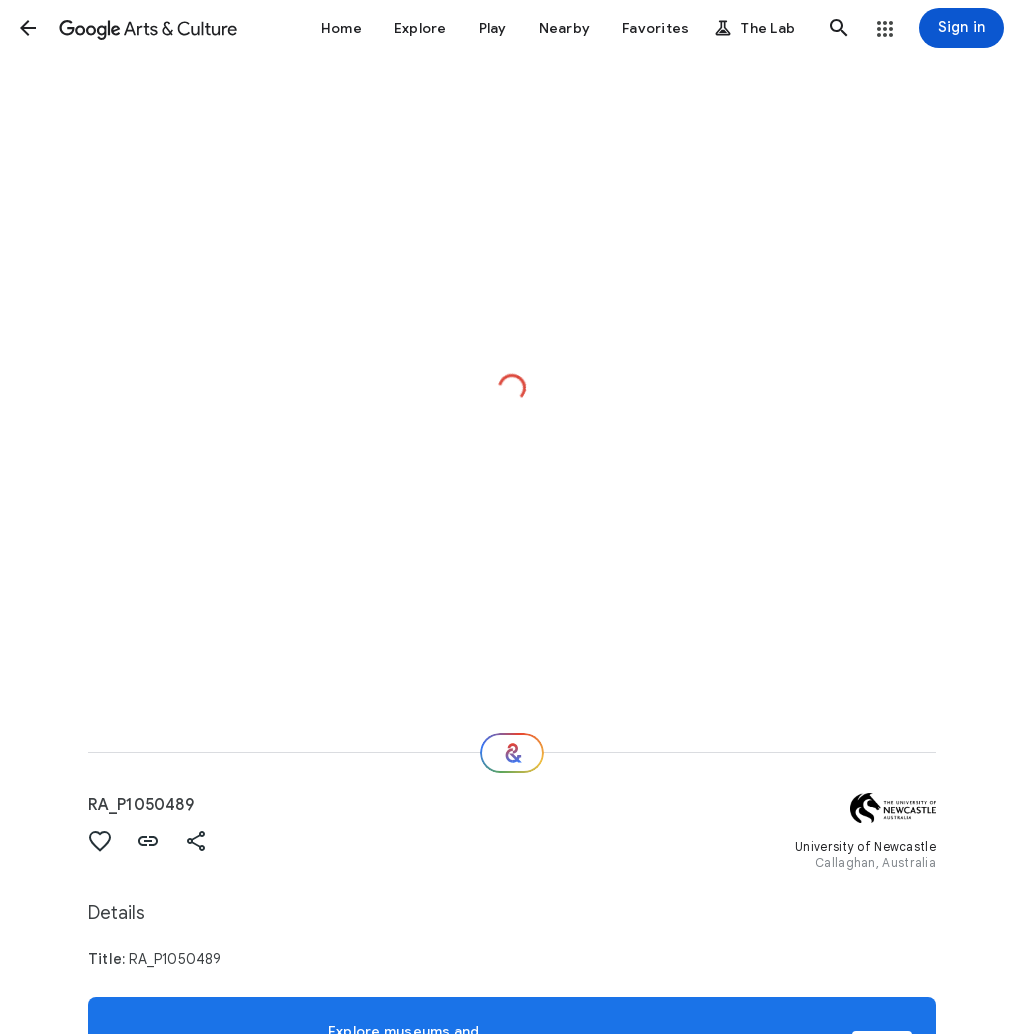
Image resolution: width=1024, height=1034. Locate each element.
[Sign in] (961, 28)
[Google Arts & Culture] (148, 28)
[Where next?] (512, 753)
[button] (28, 28)
